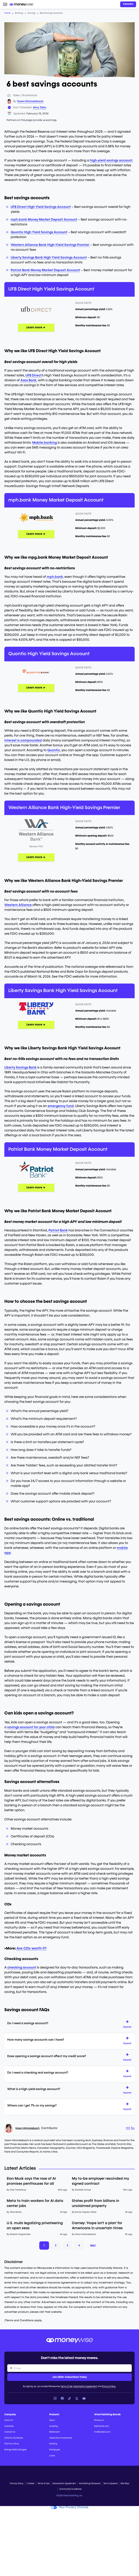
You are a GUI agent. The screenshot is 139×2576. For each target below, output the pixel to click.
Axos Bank (28, 380)
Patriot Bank (58, 1230)
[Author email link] (128, 2128)
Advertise (9, 2426)
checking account (21, 1967)
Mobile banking (44, 442)
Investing (53, 2426)
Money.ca (99, 2420)
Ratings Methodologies (15, 2450)
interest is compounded (23, 740)
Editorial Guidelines (13, 2438)
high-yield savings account (111, 160)
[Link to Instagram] (55, 2398)
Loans (52, 2456)
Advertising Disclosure (89, 2484)
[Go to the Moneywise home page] (21, 4)
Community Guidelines (70, 2489)
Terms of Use (66, 2386)
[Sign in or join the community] (128, 4)
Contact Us (9, 2432)
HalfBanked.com (102, 2432)
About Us (8, 2420)
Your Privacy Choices (69, 2507)
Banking (53, 2444)
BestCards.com (101, 2426)
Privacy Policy (108, 2386)
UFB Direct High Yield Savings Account (41, 207)
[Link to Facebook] (62, 2398)
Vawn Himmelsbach (30, 101)
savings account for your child (31, 1727)
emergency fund (61, 1106)
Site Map (125, 2484)
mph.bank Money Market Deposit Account (44, 219)
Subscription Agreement (84, 2386)
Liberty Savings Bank (20, 1067)
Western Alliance (18, 905)
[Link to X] (76, 2398)
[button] (129, 2025)
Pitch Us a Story (11, 2444)
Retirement (54, 2432)
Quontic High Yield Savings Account (39, 232)
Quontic (53, 750)
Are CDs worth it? (31, 1948)
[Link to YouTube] (84, 2398)
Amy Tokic (39, 107)
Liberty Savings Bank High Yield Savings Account (49, 257)
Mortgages (54, 2450)
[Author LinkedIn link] (133, 2128)
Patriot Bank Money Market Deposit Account (45, 270)
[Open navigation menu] (5, 4)
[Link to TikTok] (69, 2398)
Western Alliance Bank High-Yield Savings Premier (50, 245)
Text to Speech (110, 2484)
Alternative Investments (60, 2438)
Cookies (30, 2484)
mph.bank (55, 577)
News (52, 2420)
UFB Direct (34, 375)
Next (93, 2245)
